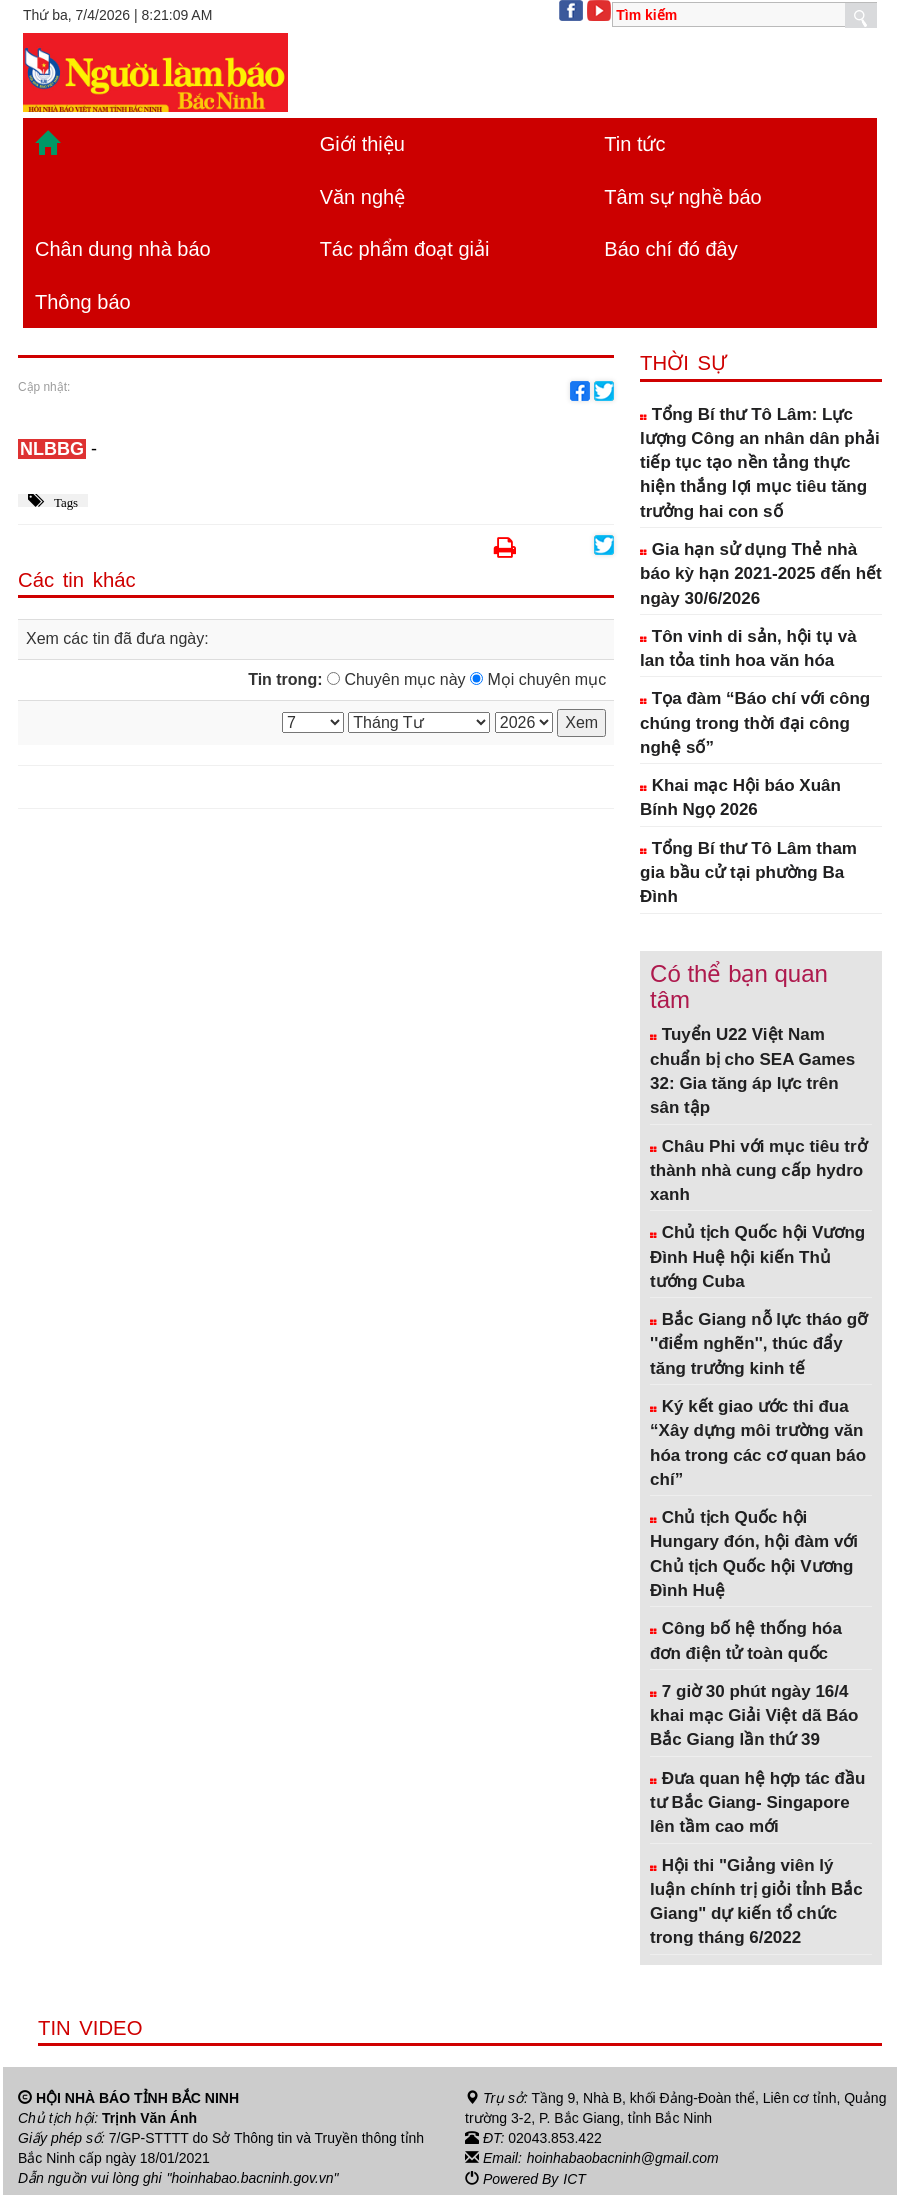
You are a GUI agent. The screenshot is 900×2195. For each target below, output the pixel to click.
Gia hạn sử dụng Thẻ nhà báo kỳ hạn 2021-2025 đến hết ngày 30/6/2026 (761, 574)
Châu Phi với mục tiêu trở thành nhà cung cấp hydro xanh (758, 1171)
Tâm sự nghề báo (682, 197)
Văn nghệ (363, 197)
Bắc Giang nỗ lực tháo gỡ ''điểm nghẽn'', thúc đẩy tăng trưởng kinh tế (758, 1344)
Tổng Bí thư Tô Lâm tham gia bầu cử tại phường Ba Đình (748, 873)
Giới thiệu (362, 144)
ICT (574, 2178)
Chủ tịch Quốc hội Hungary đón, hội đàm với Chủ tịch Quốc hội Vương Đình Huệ (754, 1554)
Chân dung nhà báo (123, 249)
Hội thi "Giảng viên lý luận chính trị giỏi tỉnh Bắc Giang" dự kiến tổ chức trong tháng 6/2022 (756, 1902)
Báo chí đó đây (670, 249)
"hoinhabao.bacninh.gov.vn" (253, 2178)
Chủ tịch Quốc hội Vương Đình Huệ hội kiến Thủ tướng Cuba (757, 1257)
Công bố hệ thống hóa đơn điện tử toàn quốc (746, 1640)
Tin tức (634, 144)
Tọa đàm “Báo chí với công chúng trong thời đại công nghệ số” (755, 723)
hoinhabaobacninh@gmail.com (623, 2158)
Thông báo (83, 302)
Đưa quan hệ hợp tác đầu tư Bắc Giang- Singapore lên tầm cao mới (757, 1803)
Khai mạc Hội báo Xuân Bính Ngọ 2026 (740, 797)
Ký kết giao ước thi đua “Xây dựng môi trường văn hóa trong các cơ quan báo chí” (758, 1443)
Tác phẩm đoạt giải (405, 249)
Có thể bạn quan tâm (739, 986)
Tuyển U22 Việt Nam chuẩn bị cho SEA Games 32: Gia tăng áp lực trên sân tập (752, 1071)
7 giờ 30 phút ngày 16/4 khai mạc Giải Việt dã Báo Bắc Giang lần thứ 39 (754, 1716)
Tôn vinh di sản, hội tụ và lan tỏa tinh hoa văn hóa (748, 648)
